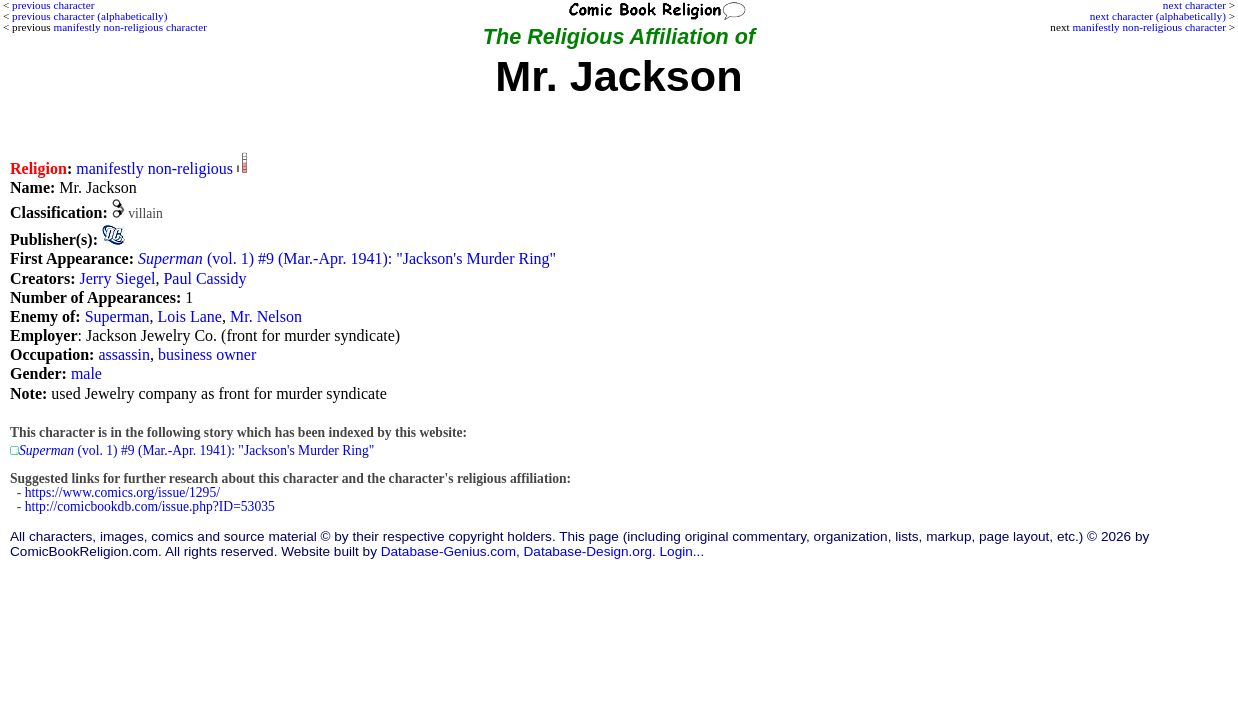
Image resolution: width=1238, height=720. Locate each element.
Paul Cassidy (204, 278)
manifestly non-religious (154, 168)
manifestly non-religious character (1148, 27)
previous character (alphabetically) (89, 16)
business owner (207, 354)
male (86, 373)
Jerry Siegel (117, 278)
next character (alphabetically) (1158, 16)
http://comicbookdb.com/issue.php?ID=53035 (150, 506)
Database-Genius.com (448, 551)
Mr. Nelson (266, 316)
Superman (117, 316)
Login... (682, 551)
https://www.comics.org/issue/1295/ (122, 492)
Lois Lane (190, 316)
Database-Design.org (588, 551)
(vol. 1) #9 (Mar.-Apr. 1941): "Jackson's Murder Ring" (347, 258)
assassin (124, 354)
